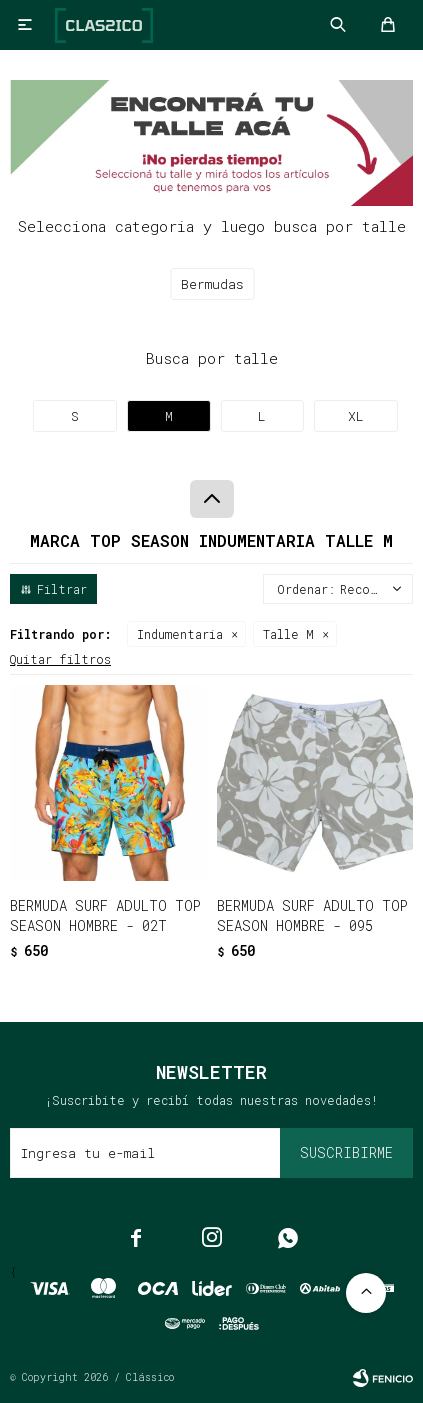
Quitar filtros (60, 659)
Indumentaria (180, 634)
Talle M (288, 634)
